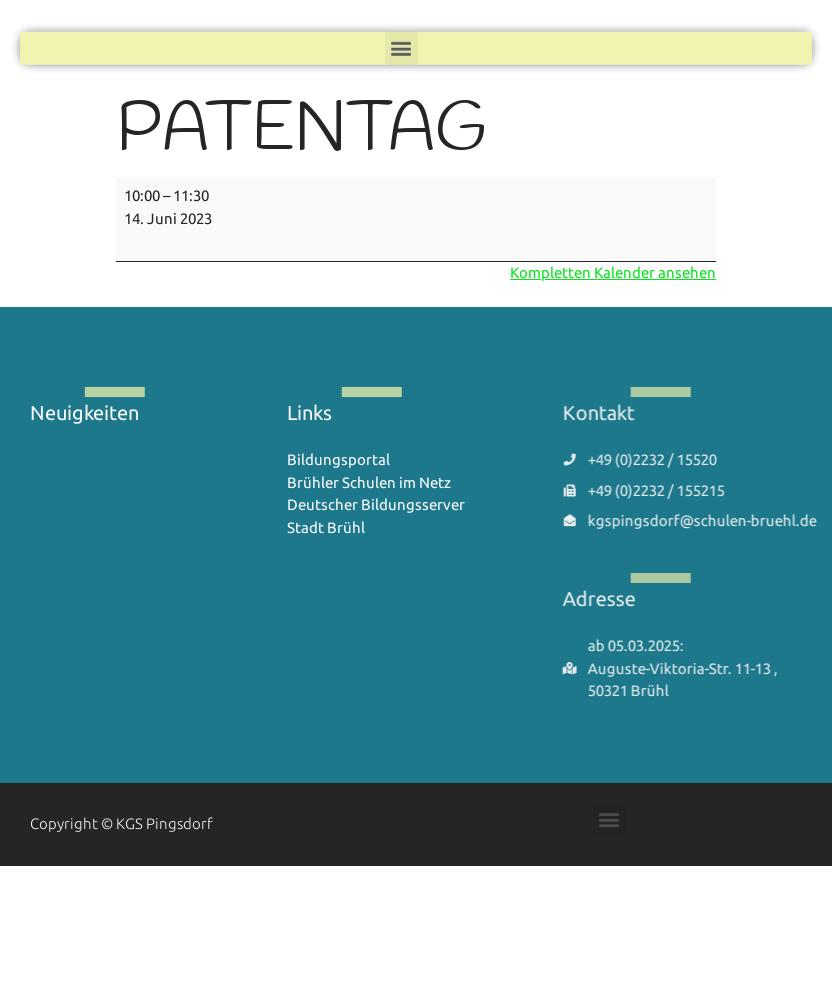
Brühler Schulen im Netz (369, 482)
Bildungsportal (338, 459)
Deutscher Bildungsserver (376, 504)
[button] (401, 46)
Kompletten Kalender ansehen (613, 272)
